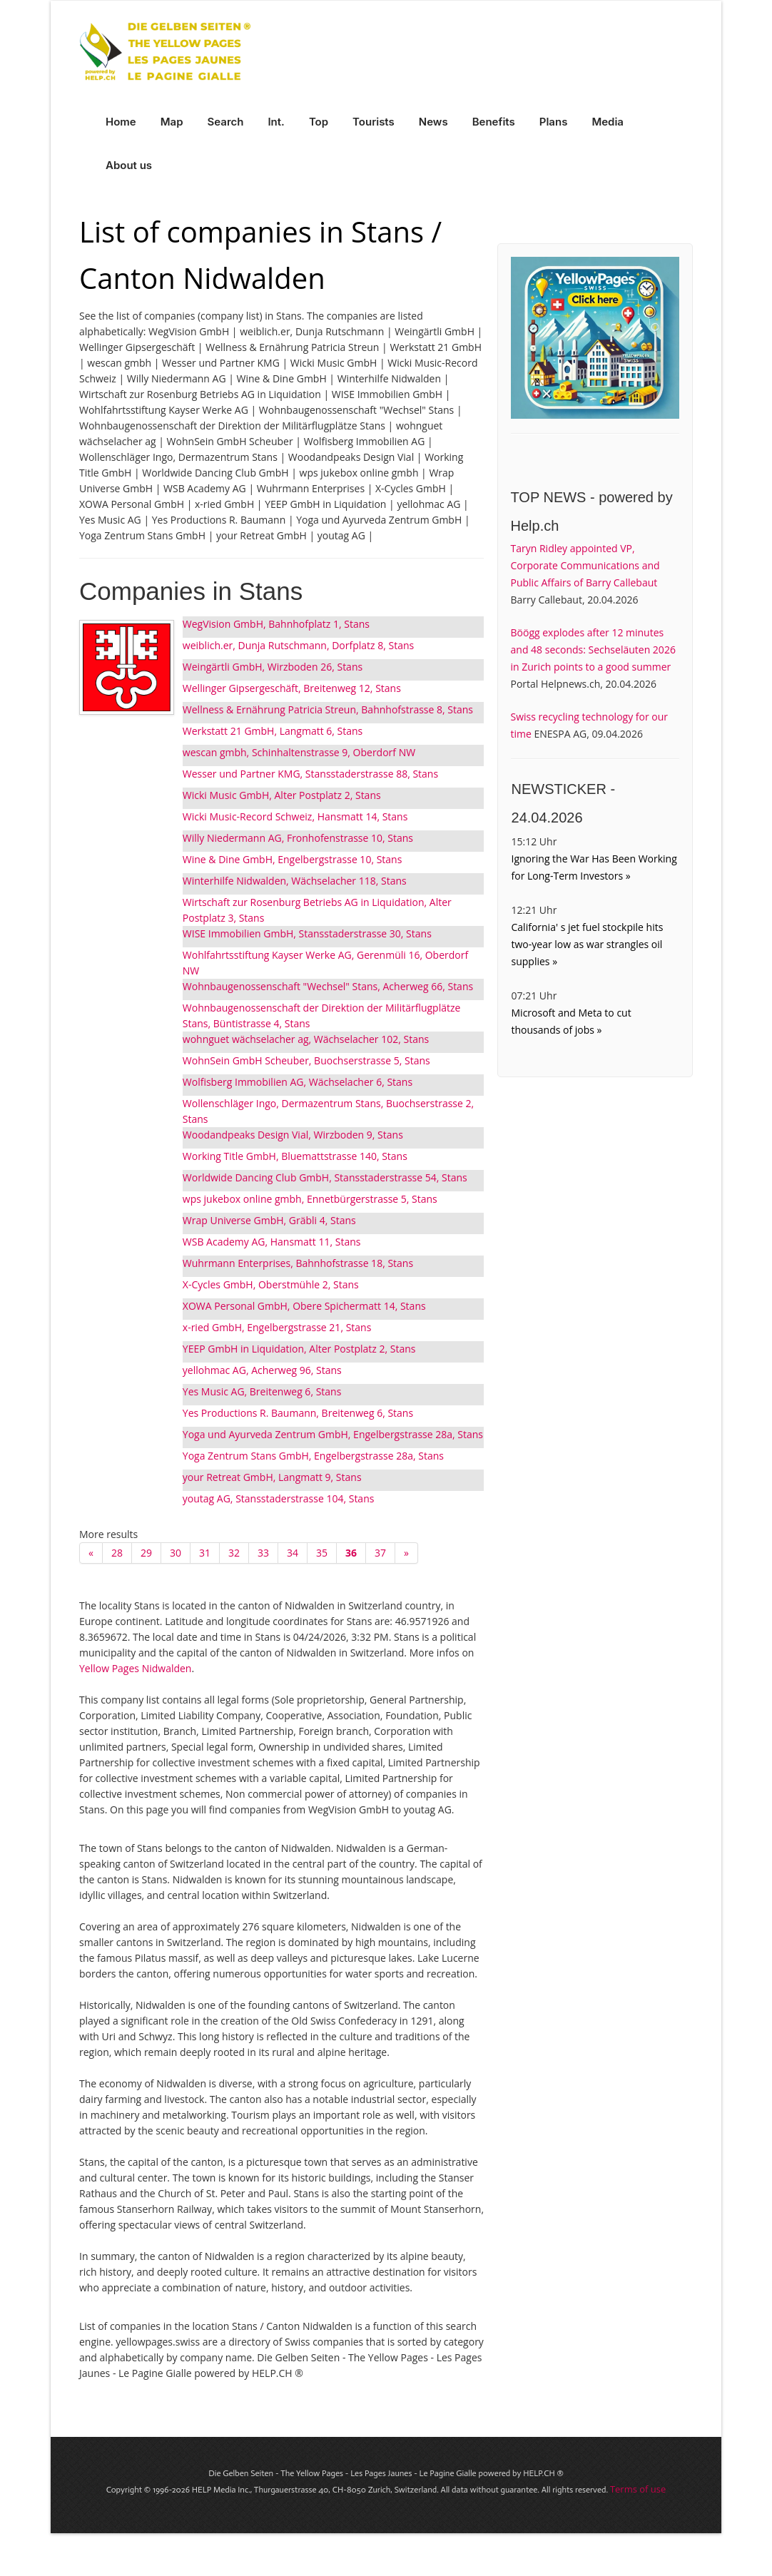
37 (380, 1552)
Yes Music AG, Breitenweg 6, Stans (262, 1391)
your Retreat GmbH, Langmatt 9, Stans (272, 1477)
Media (607, 121)
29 (146, 1552)
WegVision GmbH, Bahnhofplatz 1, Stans (276, 624)
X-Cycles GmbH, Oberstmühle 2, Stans (271, 1284)
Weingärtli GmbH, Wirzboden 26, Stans (272, 666)
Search (226, 121)
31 (204, 1552)
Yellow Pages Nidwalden (135, 1668)
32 (234, 1552)
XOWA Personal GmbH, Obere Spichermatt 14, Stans (304, 1306)
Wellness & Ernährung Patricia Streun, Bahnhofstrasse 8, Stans (328, 709)
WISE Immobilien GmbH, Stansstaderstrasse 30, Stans (307, 933)
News (433, 121)
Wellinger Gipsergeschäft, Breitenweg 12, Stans (292, 688)
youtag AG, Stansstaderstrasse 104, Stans (279, 1498)
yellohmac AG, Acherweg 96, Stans (262, 1370)
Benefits (493, 121)
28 (117, 1552)
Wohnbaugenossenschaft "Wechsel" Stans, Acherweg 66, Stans (328, 986)
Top (318, 121)
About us (129, 165)
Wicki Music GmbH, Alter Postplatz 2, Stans (282, 795)
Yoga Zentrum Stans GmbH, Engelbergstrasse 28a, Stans (313, 1455)
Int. (276, 121)
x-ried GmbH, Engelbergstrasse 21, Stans (277, 1327)
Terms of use (638, 2489)
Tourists (373, 121)
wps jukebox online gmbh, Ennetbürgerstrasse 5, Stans (310, 1199)
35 (321, 1552)
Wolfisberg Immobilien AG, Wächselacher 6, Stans (297, 1082)
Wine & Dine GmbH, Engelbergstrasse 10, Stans (292, 859)
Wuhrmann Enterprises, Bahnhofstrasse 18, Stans (298, 1263)
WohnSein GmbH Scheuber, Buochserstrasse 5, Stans (306, 1060)
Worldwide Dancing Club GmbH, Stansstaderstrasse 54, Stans (325, 1177)
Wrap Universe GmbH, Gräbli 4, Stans (269, 1220)
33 (263, 1552)
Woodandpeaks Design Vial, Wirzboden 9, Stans (293, 1134)
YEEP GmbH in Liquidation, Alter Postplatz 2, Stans (299, 1348)
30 (175, 1552)
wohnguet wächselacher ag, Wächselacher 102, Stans (306, 1039)
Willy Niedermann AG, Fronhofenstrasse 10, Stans (298, 838)
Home (121, 121)
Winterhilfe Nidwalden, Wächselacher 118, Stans (295, 880)
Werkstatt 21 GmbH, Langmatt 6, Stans (272, 731)
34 (292, 1552)
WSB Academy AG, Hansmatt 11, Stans (272, 1241)
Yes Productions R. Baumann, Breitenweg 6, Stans (298, 1413)
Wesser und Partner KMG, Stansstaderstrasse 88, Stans (310, 773)
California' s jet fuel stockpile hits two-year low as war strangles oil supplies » (588, 944)
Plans (553, 121)
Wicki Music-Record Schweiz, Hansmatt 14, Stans (295, 816)
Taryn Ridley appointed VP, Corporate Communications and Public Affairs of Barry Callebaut (585, 565)
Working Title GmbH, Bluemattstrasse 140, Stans (295, 1156)
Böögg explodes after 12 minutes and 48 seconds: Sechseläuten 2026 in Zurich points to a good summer (593, 649)
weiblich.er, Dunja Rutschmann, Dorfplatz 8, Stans (298, 645)
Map (172, 121)
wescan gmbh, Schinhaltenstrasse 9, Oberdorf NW (299, 752)
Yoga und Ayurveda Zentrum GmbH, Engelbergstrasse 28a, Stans (333, 1434)
